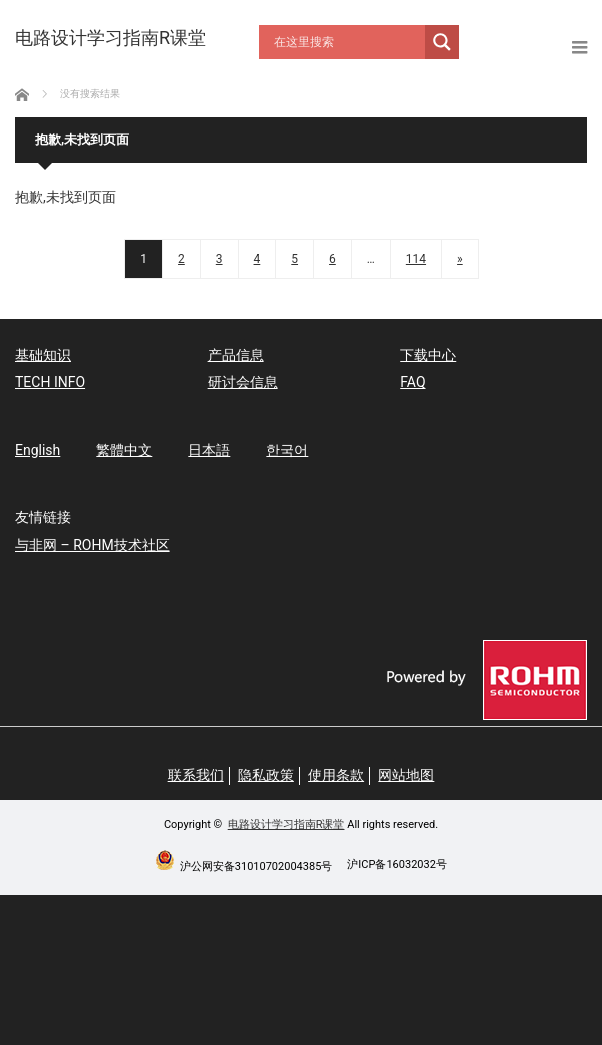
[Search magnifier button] (442, 42)
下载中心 (428, 355)
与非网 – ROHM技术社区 (92, 545)
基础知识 (43, 355)
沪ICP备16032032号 (397, 864)
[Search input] (347, 42)
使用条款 (336, 775)
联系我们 (196, 775)
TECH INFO (50, 382)
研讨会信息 (243, 382)
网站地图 (406, 775)
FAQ (412, 382)
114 (416, 259)
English (37, 450)
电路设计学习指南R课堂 (286, 824)
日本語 (209, 450)
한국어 (287, 450)
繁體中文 (124, 450)
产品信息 (236, 355)
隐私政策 (266, 775)
